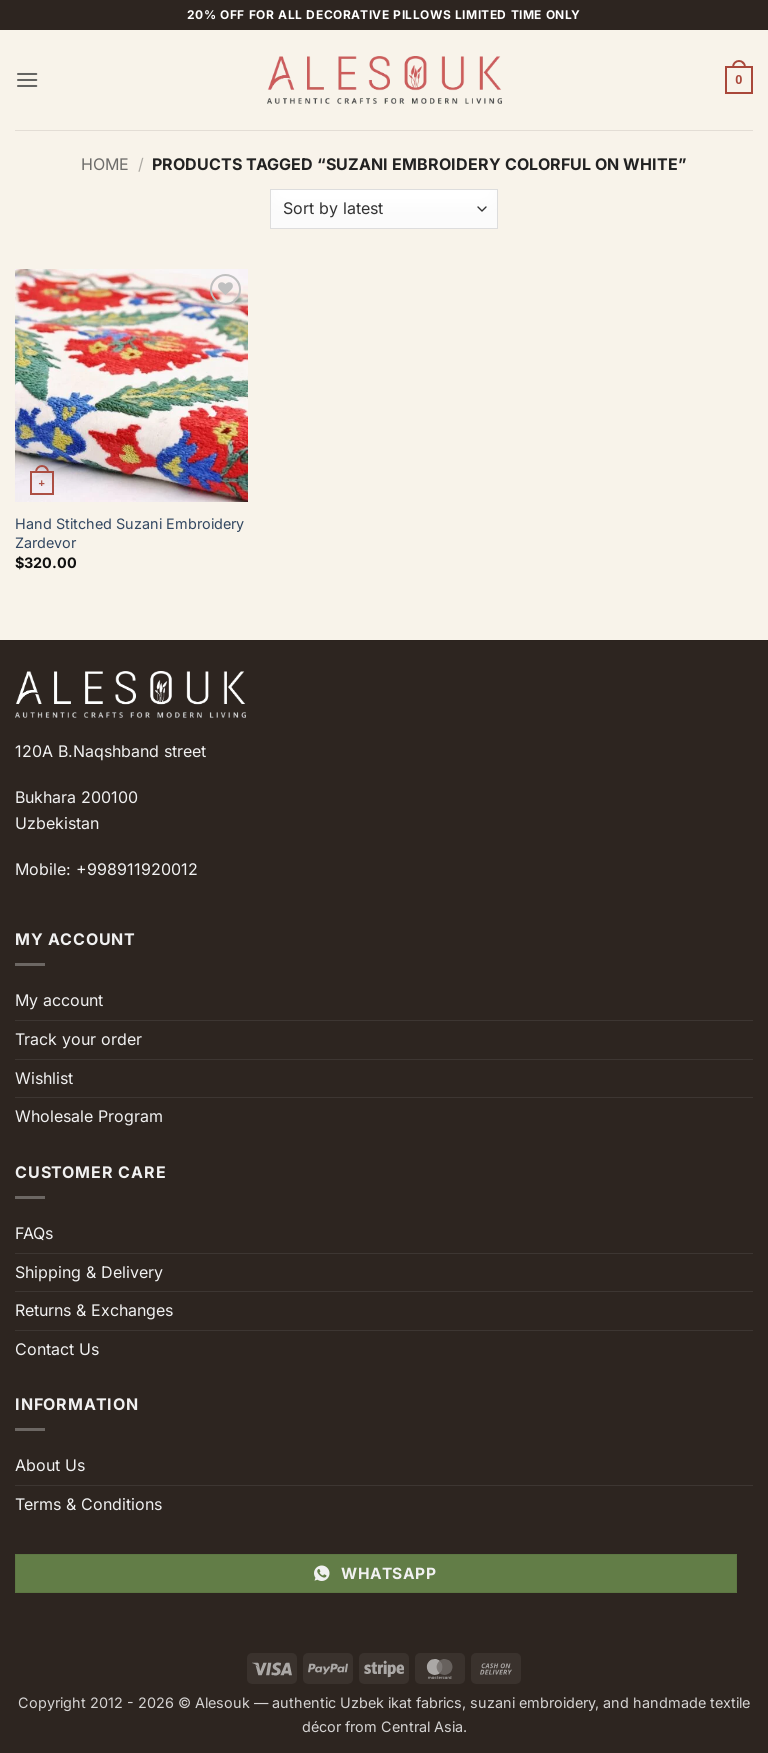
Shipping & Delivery (89, 1272)
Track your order (78, 1039)
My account (59, 1000)
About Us (50, 1465)
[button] (27, 79)
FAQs (34, 1233)
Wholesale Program (89, 1116)
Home (105, 164)
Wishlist (44, 1078)
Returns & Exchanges (94, 1310)
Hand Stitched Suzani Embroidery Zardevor (129, 533)
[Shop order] (384, 209)
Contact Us (57, 1349)
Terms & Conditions (88, 1504)
